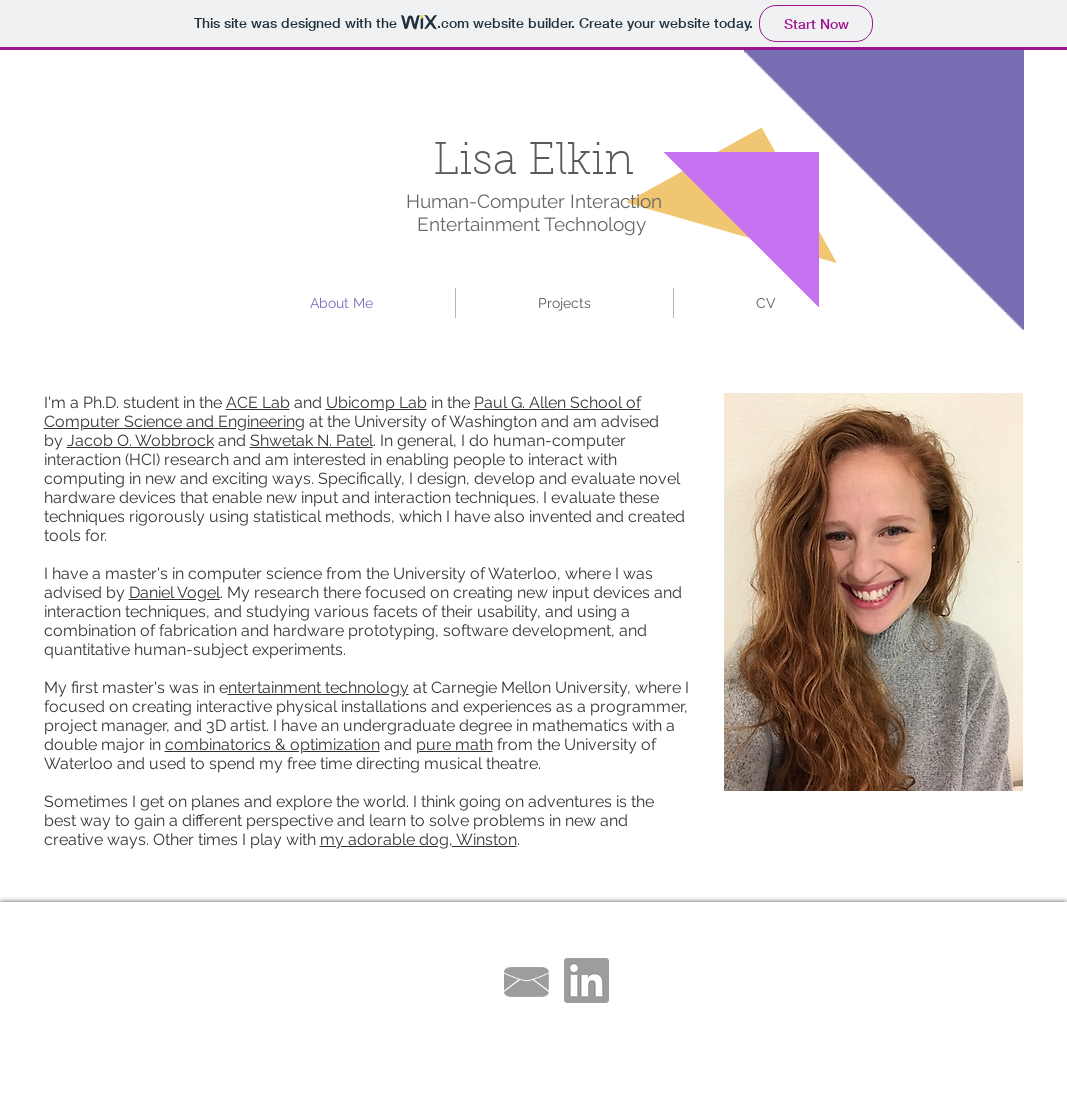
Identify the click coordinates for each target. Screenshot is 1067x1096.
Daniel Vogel (174, 592)
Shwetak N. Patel (311, 440)
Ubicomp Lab (376, 402)
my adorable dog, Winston (418, 839)
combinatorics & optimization (272, 744)
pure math (454, 744)
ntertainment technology (318, 687)
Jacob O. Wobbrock (140, 440)
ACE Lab (258, 402)
